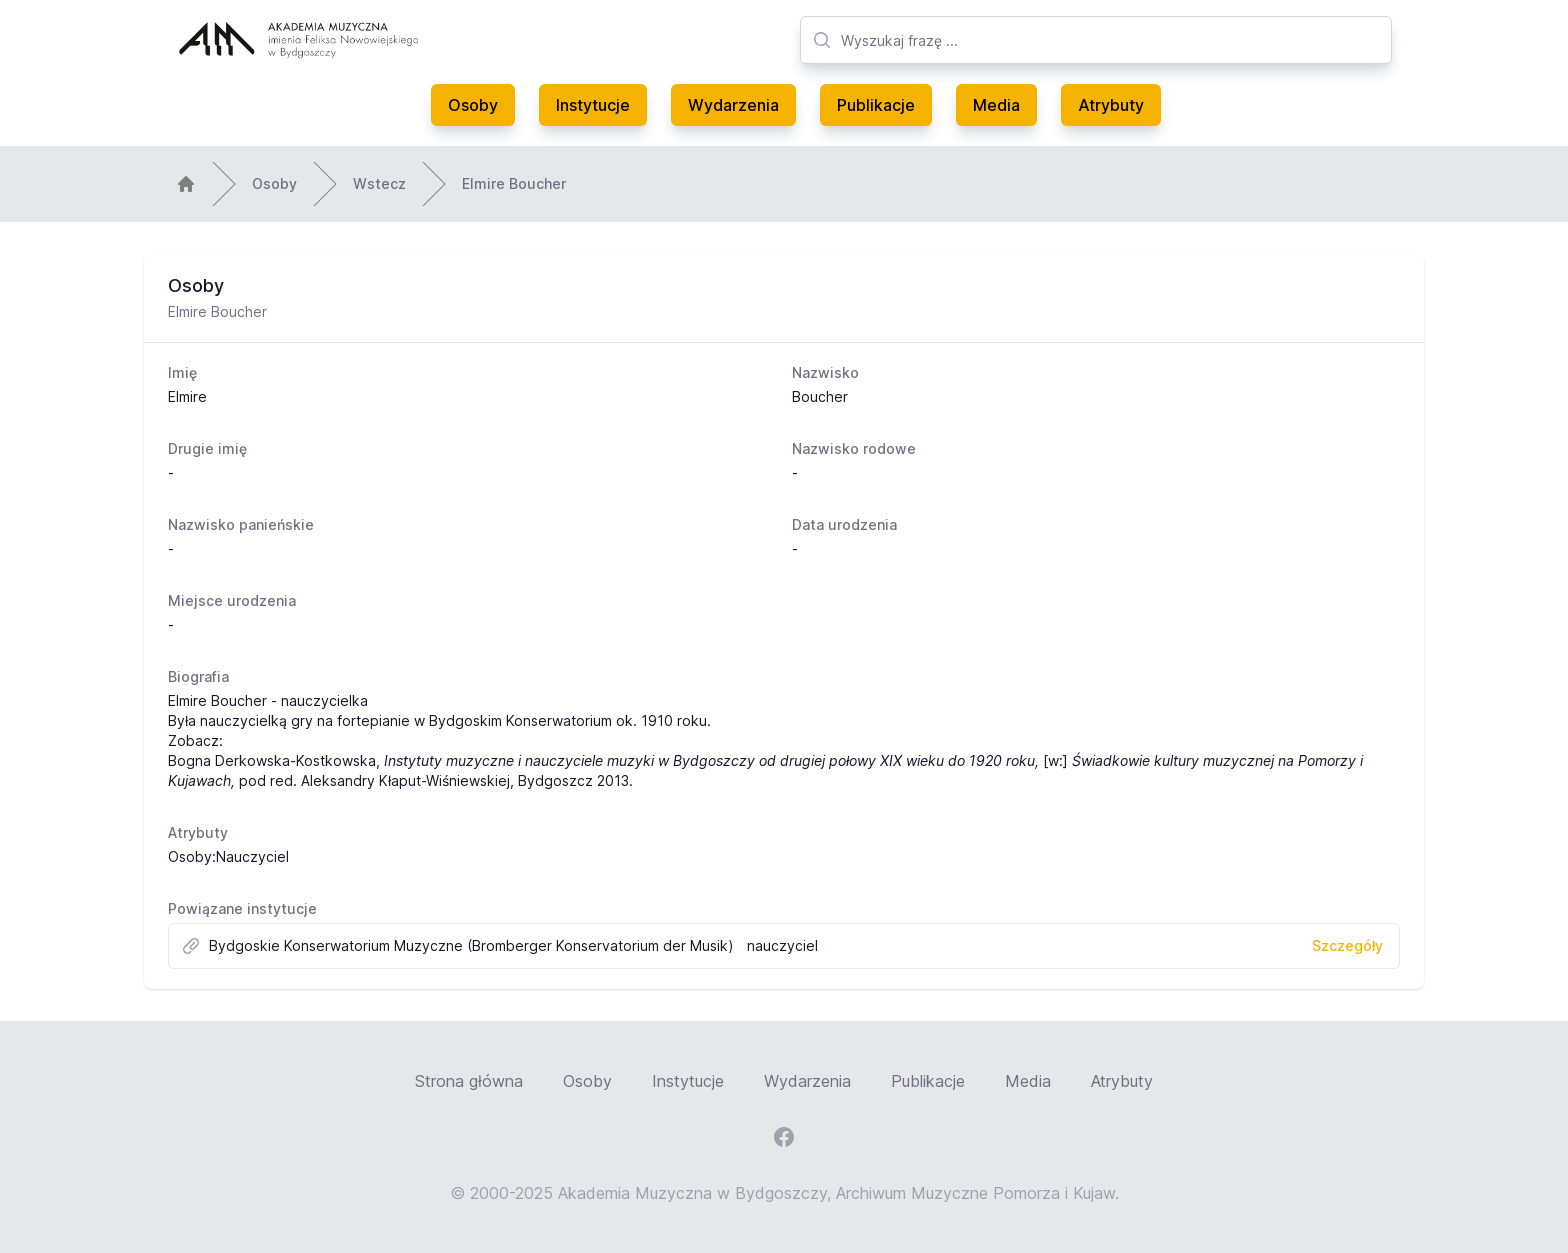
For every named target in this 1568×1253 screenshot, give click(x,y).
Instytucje (593, 105)
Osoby (473, 105)
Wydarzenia (733, 105)
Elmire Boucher (514, 183)
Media (996, 105)
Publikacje (876, 105)
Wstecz (379, 183)
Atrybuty (1111, 105)
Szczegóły (1347, 945)
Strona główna (469, 1081)
